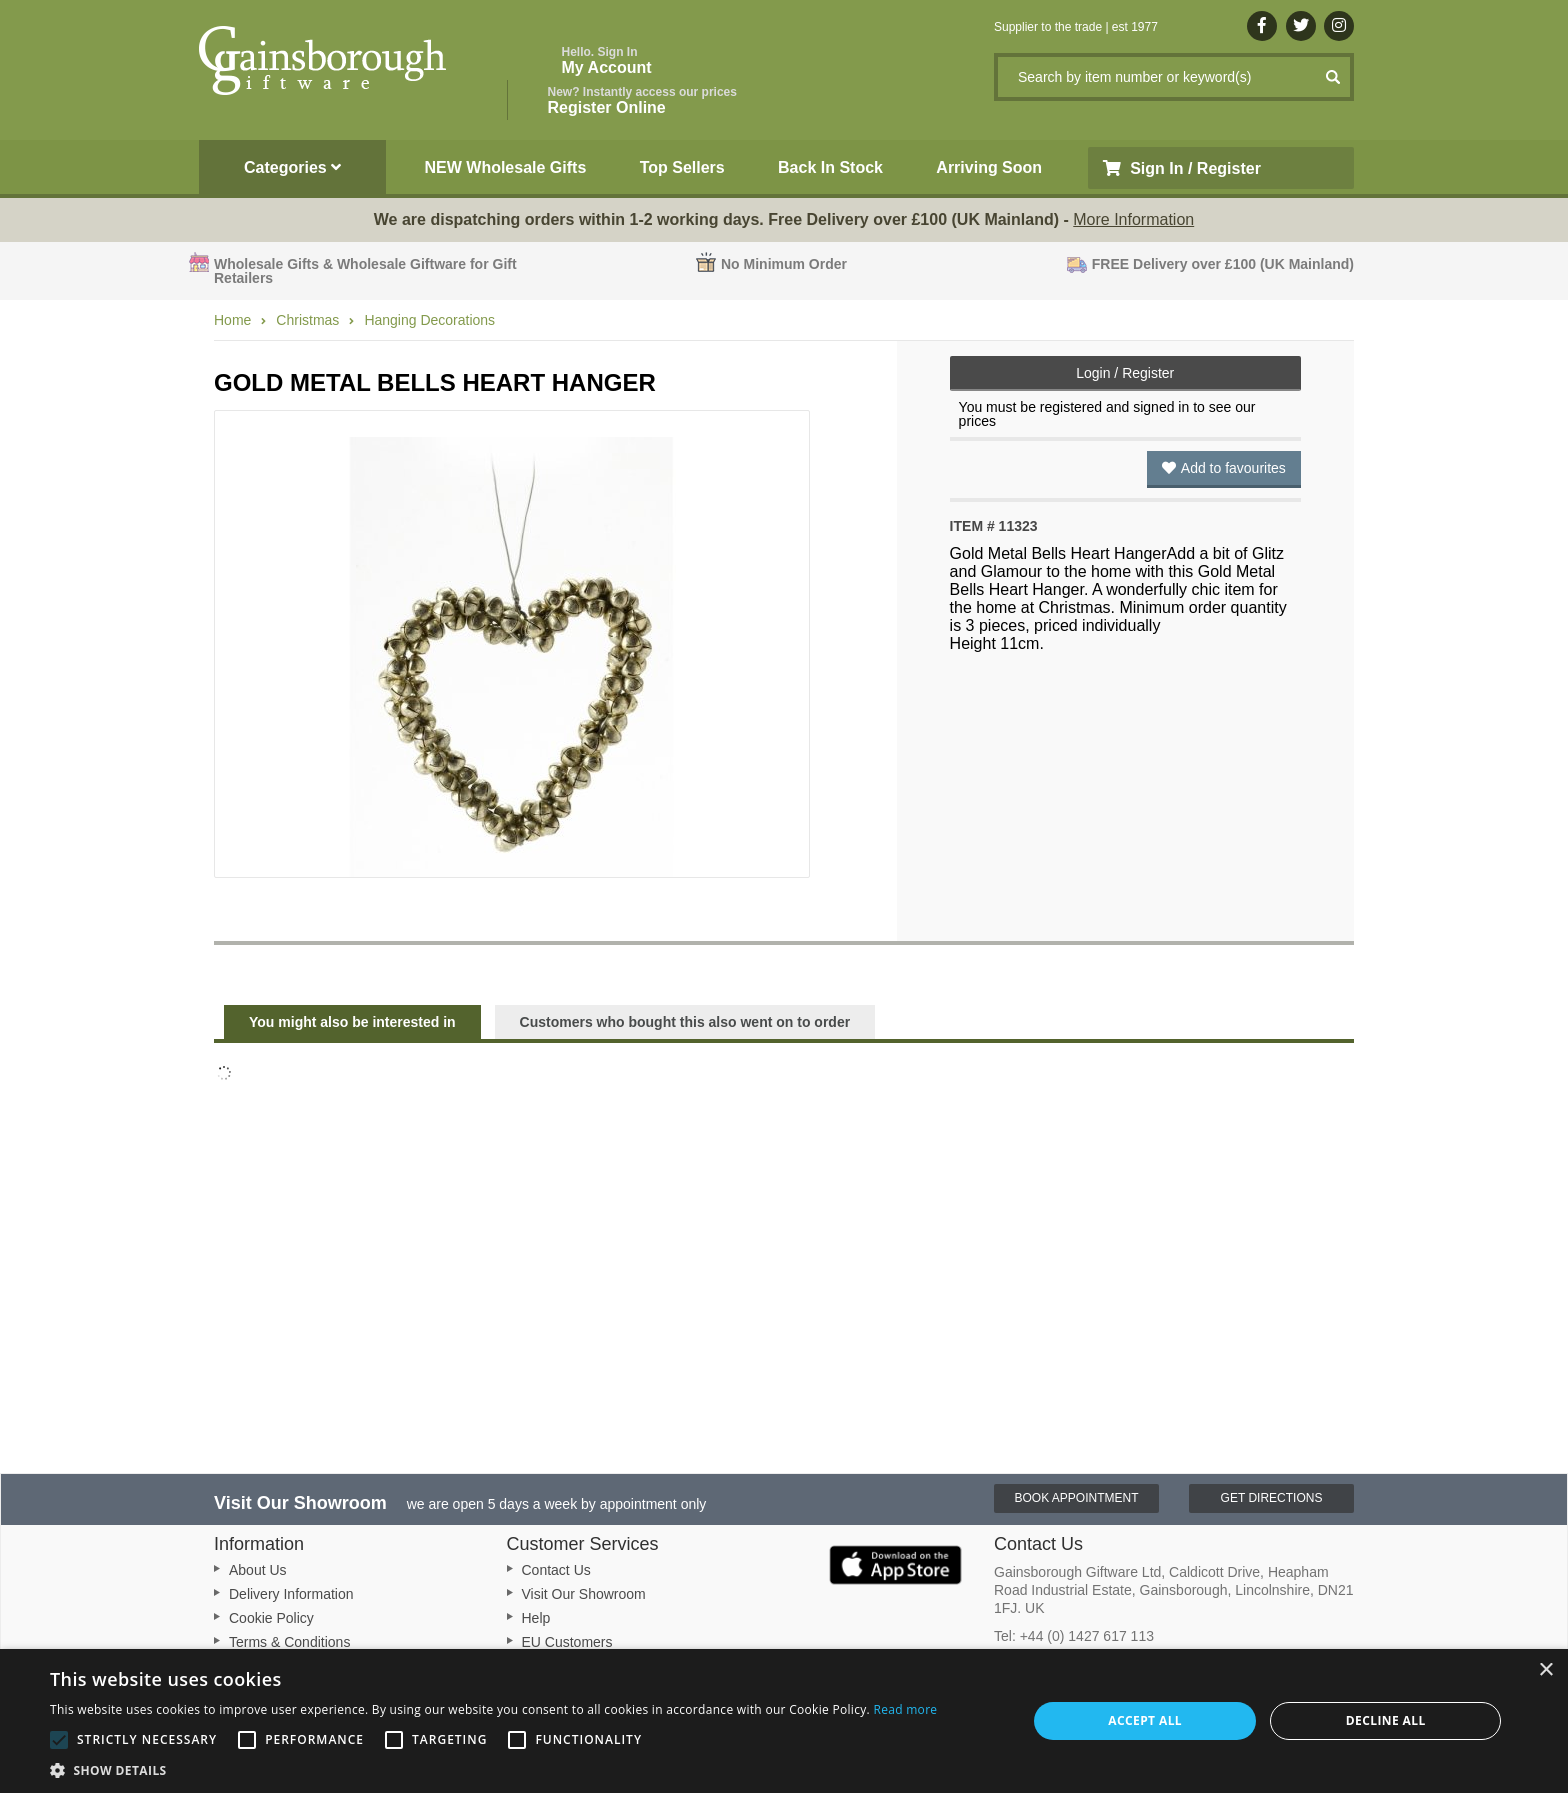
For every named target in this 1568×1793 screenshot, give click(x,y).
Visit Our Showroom (584, 1594)
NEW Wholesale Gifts (506, 167)
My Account (607, 60)
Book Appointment (1076, 1498)
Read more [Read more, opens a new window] (905, 1709)
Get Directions (1272, 1498)
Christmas (307, 320)
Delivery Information (291, 1594)
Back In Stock (830, 167)
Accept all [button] (1145, 1720)
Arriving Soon (989, 167)
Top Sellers (682, 167)
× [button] (1545, 1670)
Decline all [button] (1386, 1720)
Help (536, 1618)
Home (232, 320)
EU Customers (567, 1642)
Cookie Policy (271, 1618)
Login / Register (1125, 373)
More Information (1133, 219)
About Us (258, 1570)
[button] (493, 1769)
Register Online (642, 100)
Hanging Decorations (429, 320)
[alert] (784, 1721)
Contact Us (556, 1570)
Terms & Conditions (289, 1642)
